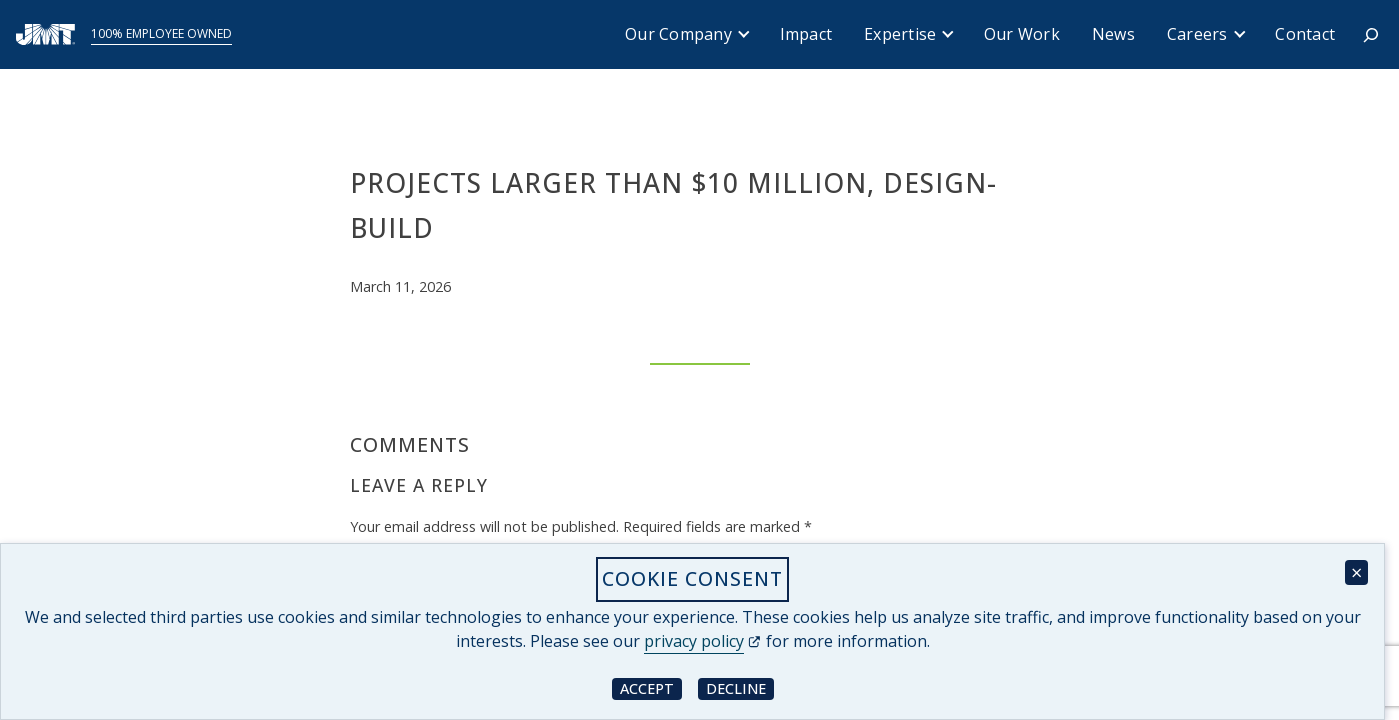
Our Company (678, 34)
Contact (1305, 34)
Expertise (900, 34)
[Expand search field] (1371, 35)
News (1113, 34)
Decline (740, 687)
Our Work (1022, 34)
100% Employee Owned (161, 33)
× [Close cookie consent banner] (1356, 572)
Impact (806, 34)
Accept (651, 687)
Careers (1197, 34)
